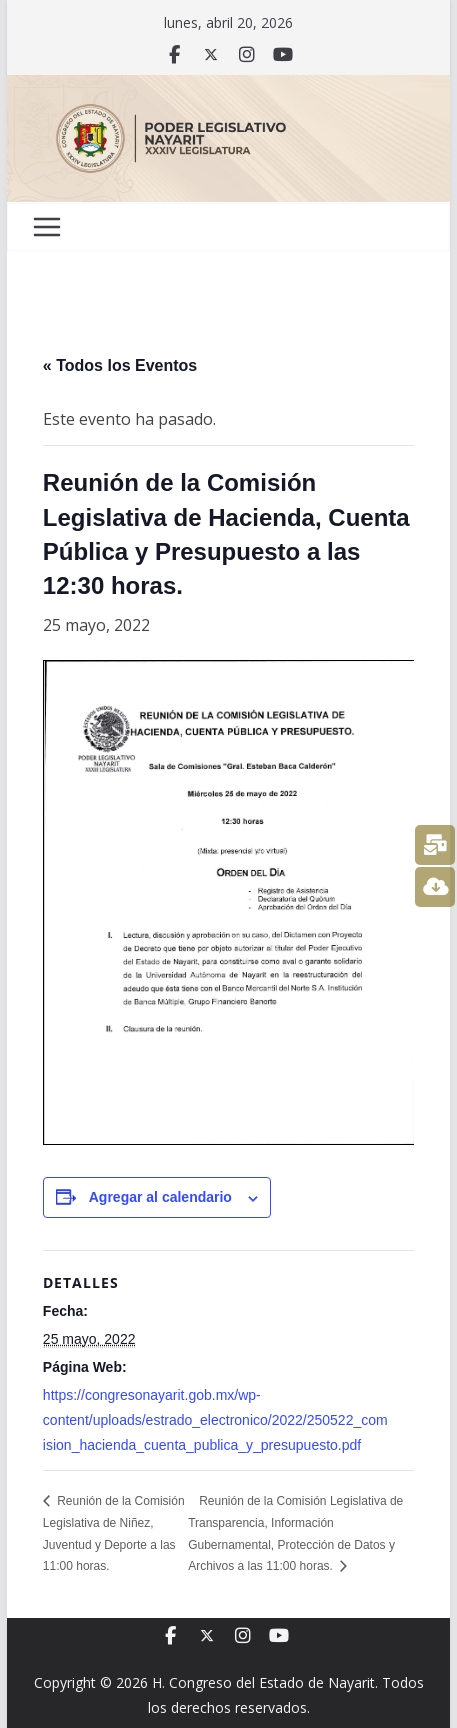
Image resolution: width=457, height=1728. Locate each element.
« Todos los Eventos (120, 365)
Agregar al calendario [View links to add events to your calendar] (160, 1197)
